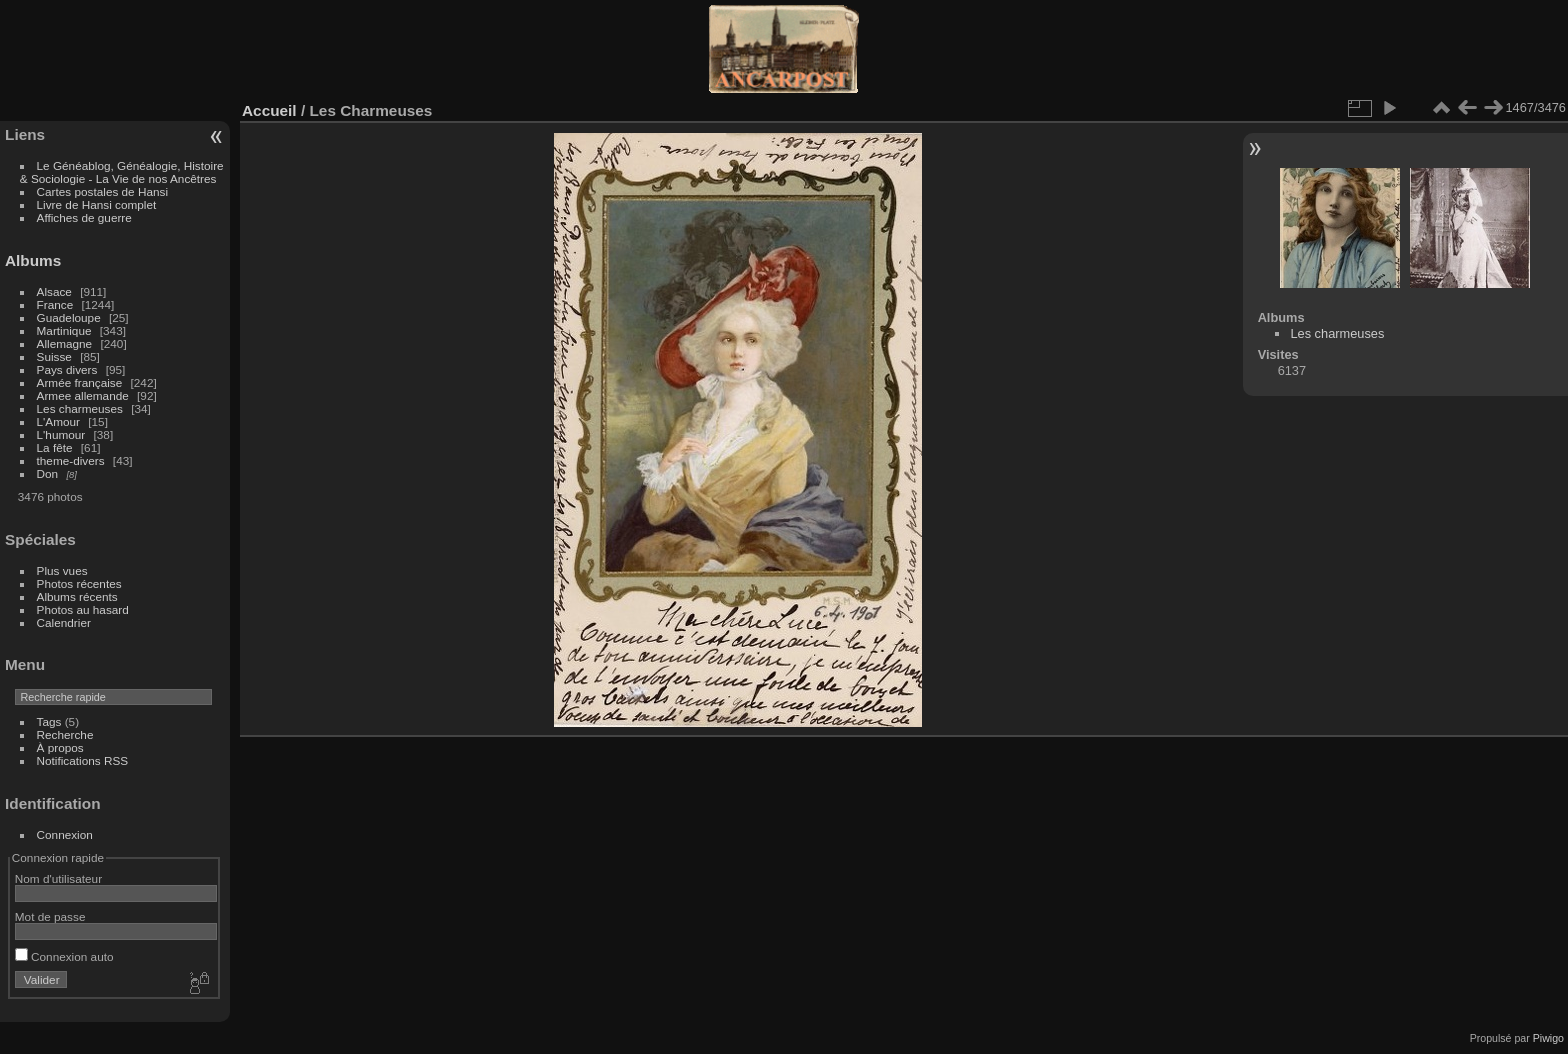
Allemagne (65, 343)
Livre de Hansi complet (97, 204)
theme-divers (71, 460)
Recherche (65, 734)
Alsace (54, 291)
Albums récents (77, 596)
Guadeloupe (69, 317)
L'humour (61, 434)
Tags (49, 721)
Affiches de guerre (84, 217)
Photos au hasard (83, 609)
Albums (33, 260)
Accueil (269, 110)
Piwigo (1548, 1038)
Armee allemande (83, 395)
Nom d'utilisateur (58, 878)
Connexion (65, 834)
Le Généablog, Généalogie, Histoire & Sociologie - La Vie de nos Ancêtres (122, 172)
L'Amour (58, 421)
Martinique (64, 330)
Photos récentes (79, 583)
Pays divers (67, 369)
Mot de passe (50, 916)
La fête (55, 447)
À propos (60, 747)
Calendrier (64, 622)
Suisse (54, 356)
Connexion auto (64, 956)
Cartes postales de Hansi (102, 191)
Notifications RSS (83, 760)
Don (48, 473)
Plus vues (62, 570)
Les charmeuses (80, 408)
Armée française (80, 382)
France (55, 304)
